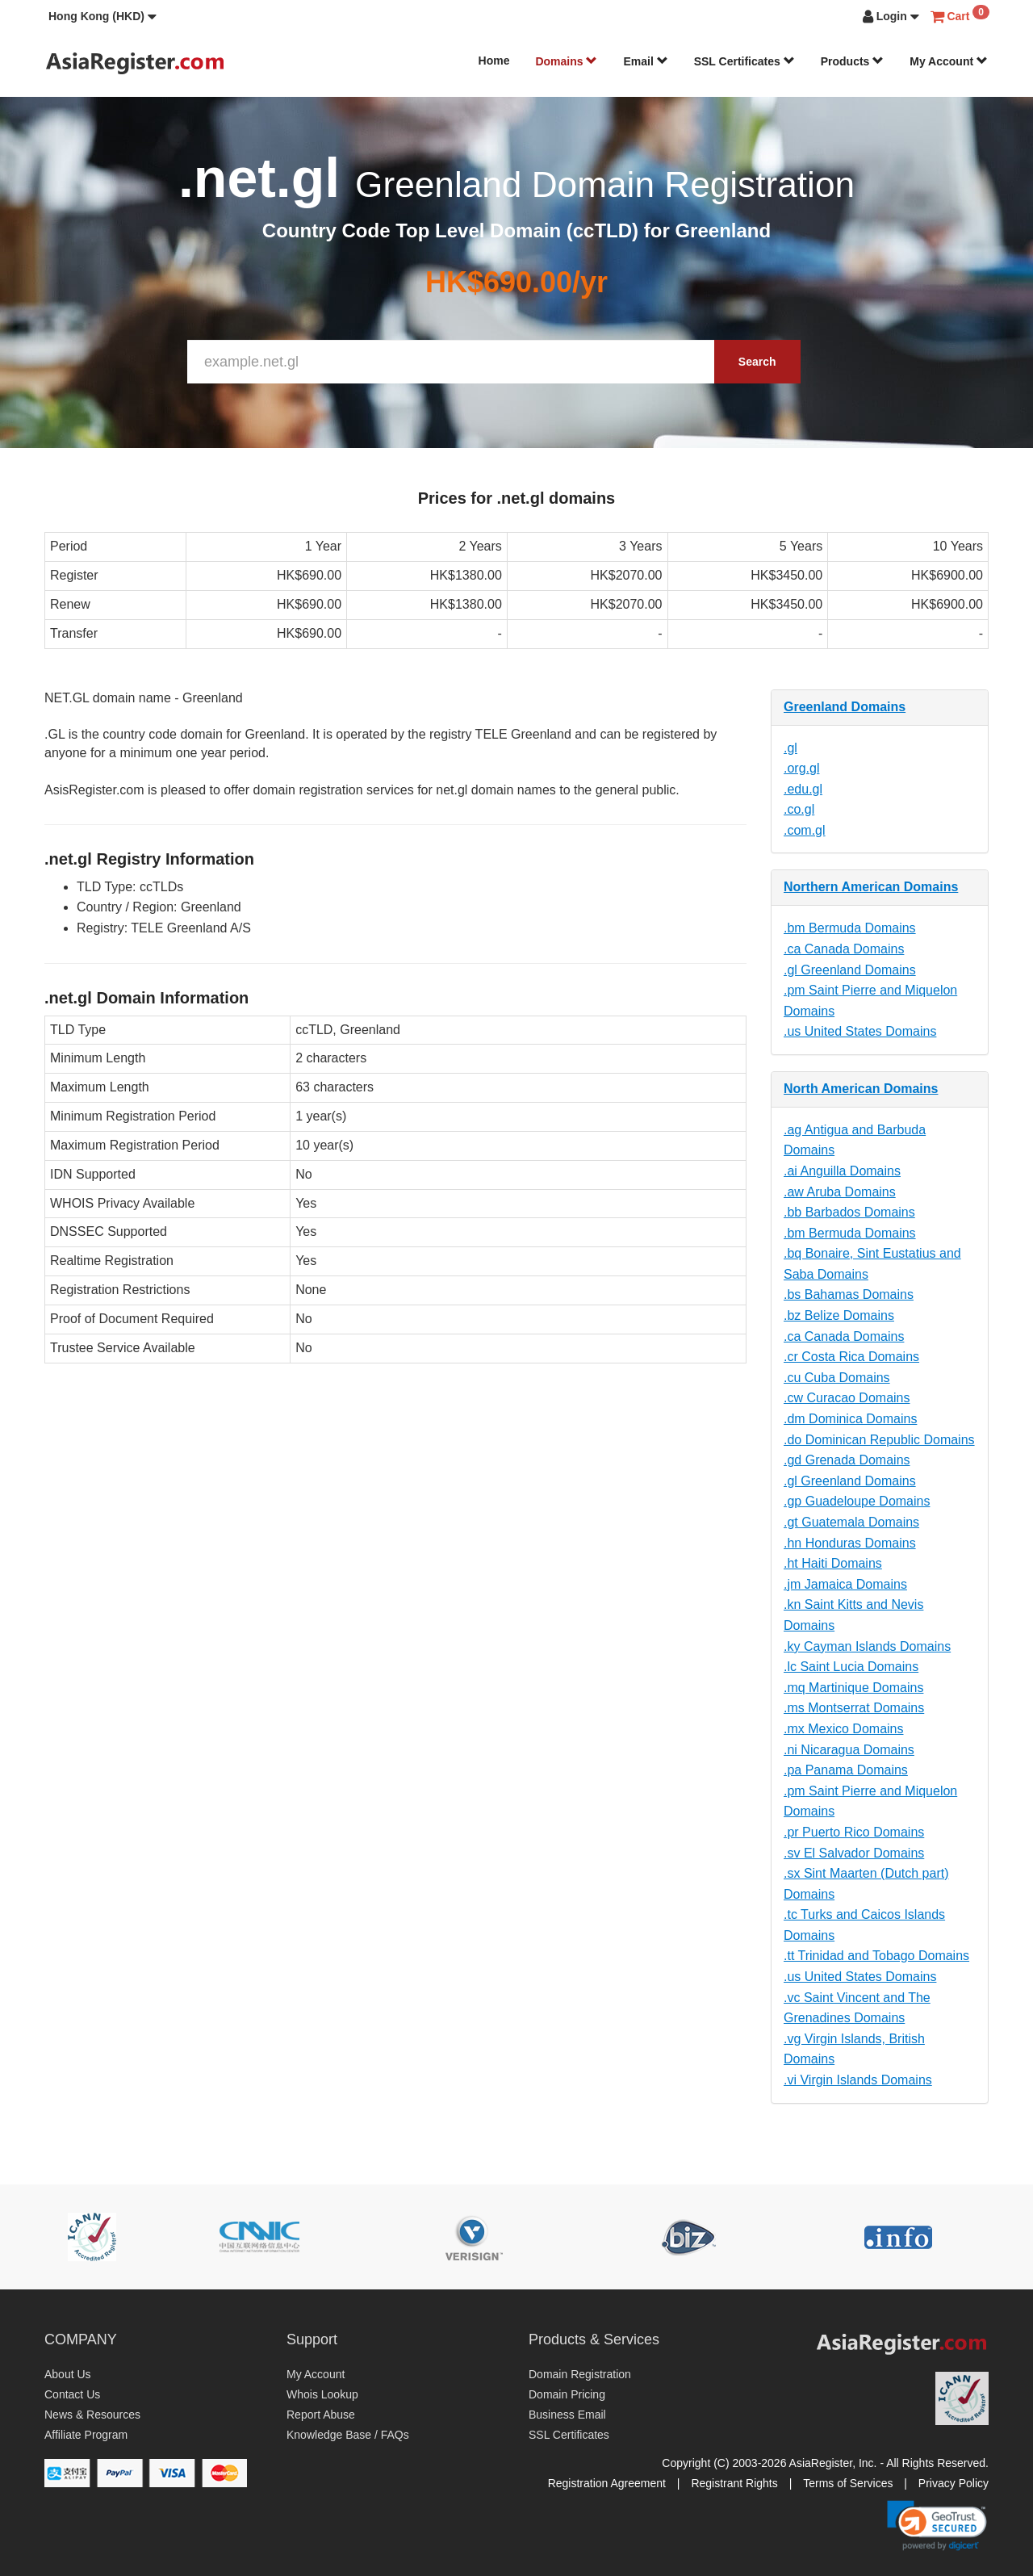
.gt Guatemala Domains (851, 1522)
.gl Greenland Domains (850, 970)
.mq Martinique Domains (853, 1687)
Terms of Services (848, 2483)
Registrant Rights (734, 2483)
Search (757, 361)
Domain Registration (580, 2374)
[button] (102, 16)
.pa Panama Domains (846, 1770)
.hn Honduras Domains (850, 1543)
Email (645, 61)
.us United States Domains (860, 1031)
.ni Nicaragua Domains (849, 1750)
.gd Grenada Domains (847, 1460)
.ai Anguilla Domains (842, 1171)
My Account (949, 61)
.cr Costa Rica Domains (851, 1356)
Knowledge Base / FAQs (347, 2434)
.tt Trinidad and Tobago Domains (876, 1955)
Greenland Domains (844, 707)
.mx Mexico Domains (843, 1729)
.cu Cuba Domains (837, 1377)
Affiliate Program (86, 2434)
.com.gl (805, 830)
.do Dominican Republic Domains (879, 1440)
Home (494, 60)
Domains (566, 61)
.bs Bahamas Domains (849, 1294)
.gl (790, 748)
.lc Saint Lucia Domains (851, 1666)
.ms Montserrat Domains (854, 1708)
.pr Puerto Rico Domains (854, 1832)
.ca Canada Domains (844, 949)
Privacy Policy (953, 2483)
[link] (937, 2525)
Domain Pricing (567, 2394)
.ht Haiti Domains (833, 1563)
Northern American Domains (871, 887)
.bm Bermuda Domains (850, 928)
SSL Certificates (744, 61)
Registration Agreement (607, 2483)
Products (853, 61)
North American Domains (861, 1088)
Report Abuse (320, 2414)
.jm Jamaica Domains (845, 1584)
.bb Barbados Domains (849, 1212)
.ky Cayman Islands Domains (867, 1646)
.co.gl (799, 809)
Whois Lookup (322, 2394)
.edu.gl (803, 789)
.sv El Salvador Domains (854, 1853)
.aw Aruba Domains (840, 1192)
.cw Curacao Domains (847, 1398)
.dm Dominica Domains (850, 1419)
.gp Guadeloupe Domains (857, 1501)
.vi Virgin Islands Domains (858, 2080)
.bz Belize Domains (839, 1315)
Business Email (567, 2414)
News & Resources (92, 2414)
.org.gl (801, 768)
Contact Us (72, 2394)
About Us (67, 2374)
